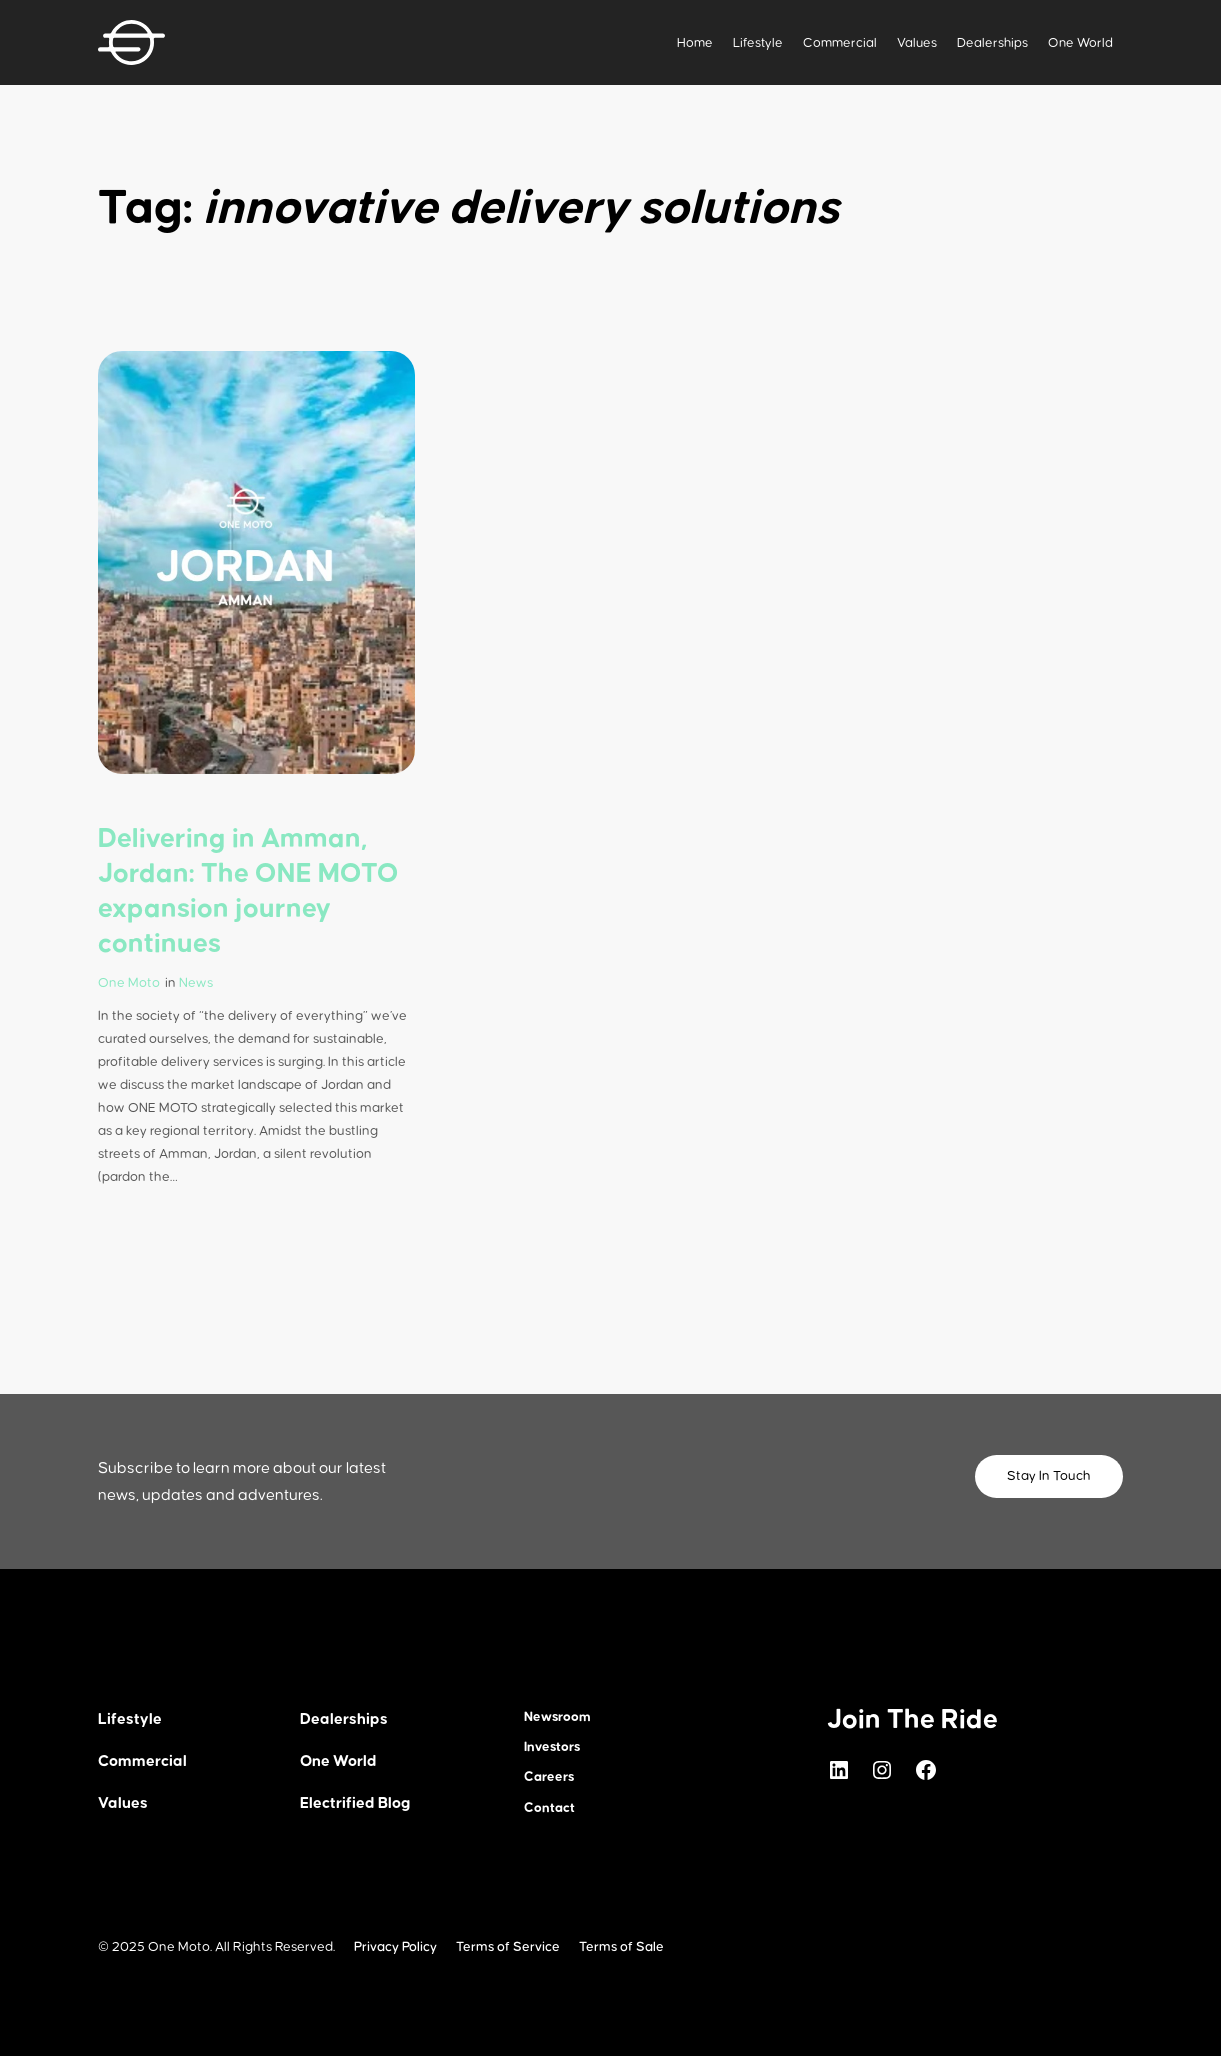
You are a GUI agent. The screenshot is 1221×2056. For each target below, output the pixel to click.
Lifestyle (758, 43)
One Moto (129, 983)
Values (917, 43)
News (196, 983)
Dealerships (992, 43)
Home (695, 43)
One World (1080, 43)
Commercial (840, 43)
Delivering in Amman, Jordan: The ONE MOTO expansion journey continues (248, 891)
